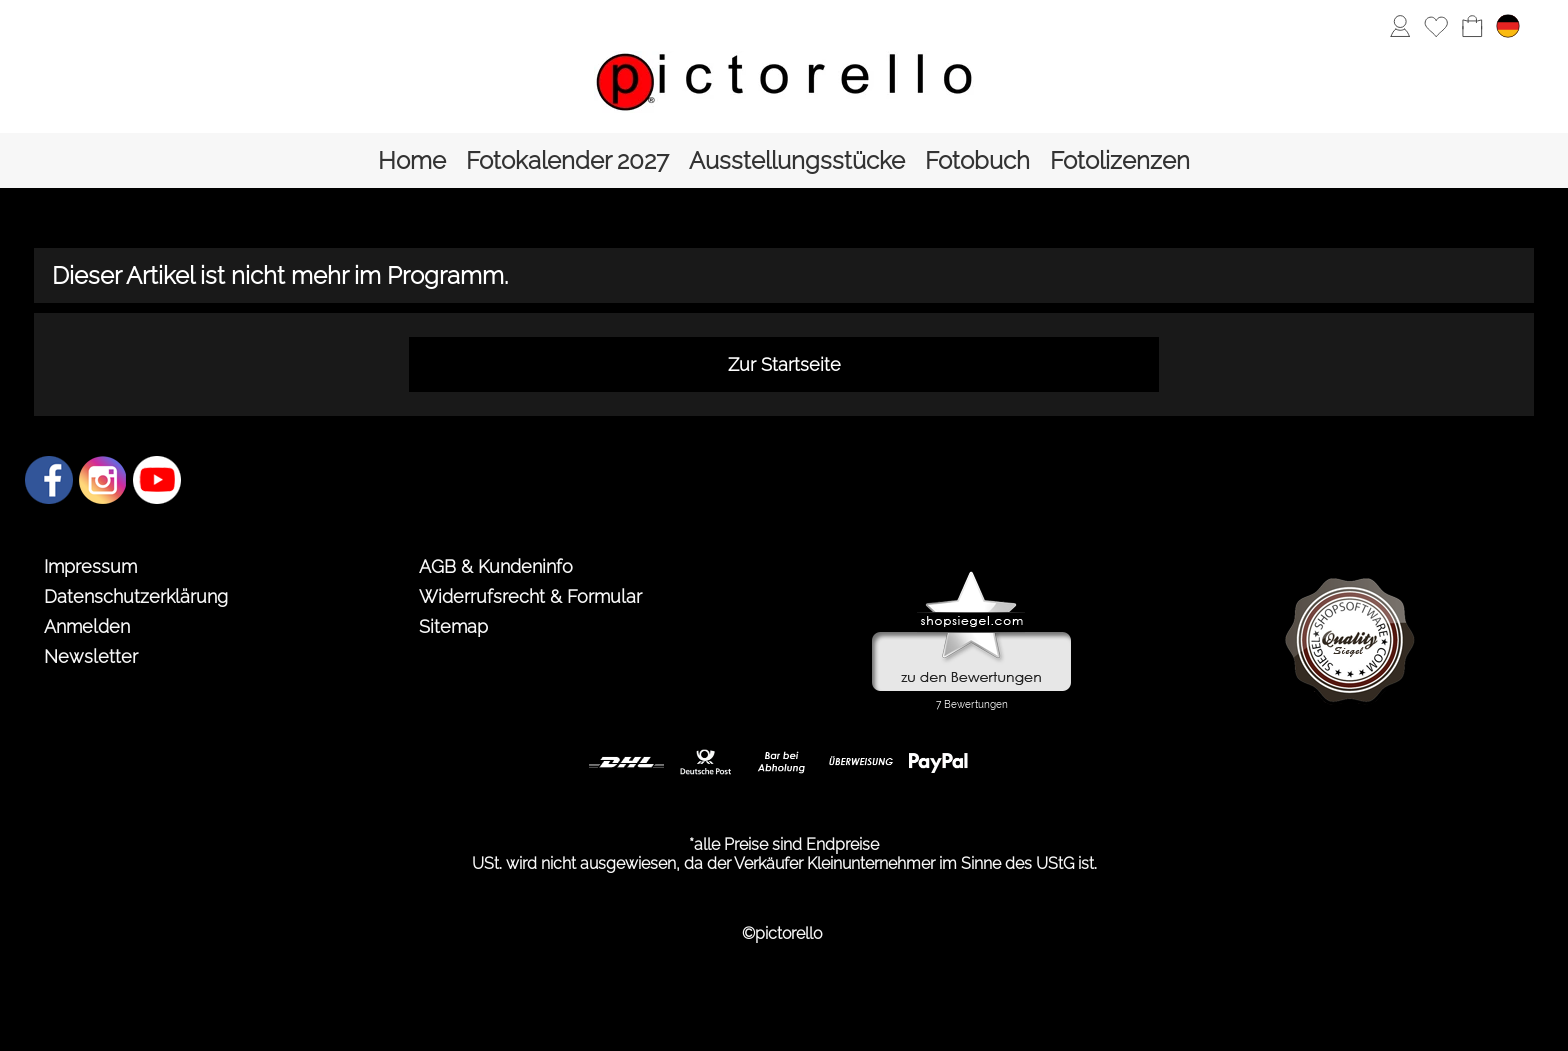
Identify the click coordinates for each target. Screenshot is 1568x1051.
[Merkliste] (1436, 26)
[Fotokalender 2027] (567, 160)
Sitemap (453, 626)
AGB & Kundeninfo (496, 566)
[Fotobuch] (977, 160)
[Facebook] (49, 480)
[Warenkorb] (1472, 26)
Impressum (90, 566)
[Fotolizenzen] (1120, 160)
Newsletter (91, 656)
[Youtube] (157, 480)
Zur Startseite (784, 364)
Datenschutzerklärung (136, 596)
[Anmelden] (1400, 26)
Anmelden (87, 626)
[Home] (412, 160)
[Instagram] (103, 480)
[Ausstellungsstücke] (797, 160)
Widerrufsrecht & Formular (530, 596)
